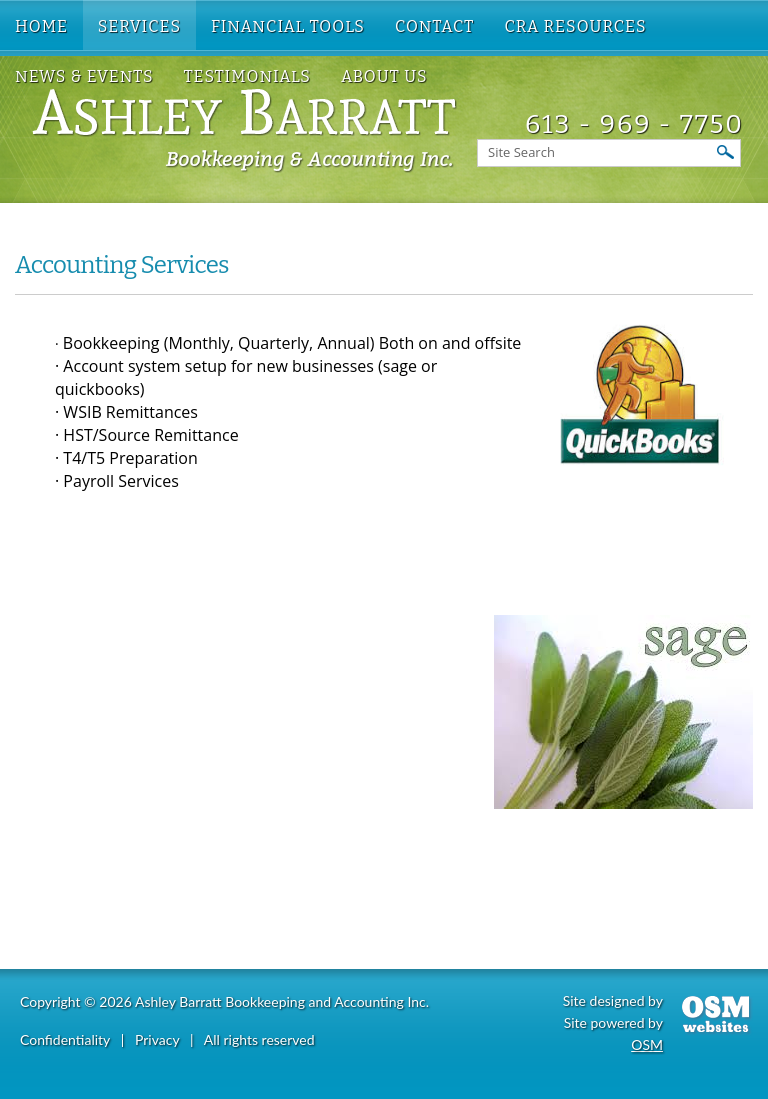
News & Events (84, 76)
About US (384, 76)
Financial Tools (288, 26)
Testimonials (247, 76)
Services (139, 26)
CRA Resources (575, 26)
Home (41, 26)
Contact (434, 26)
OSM (647, 1044)
